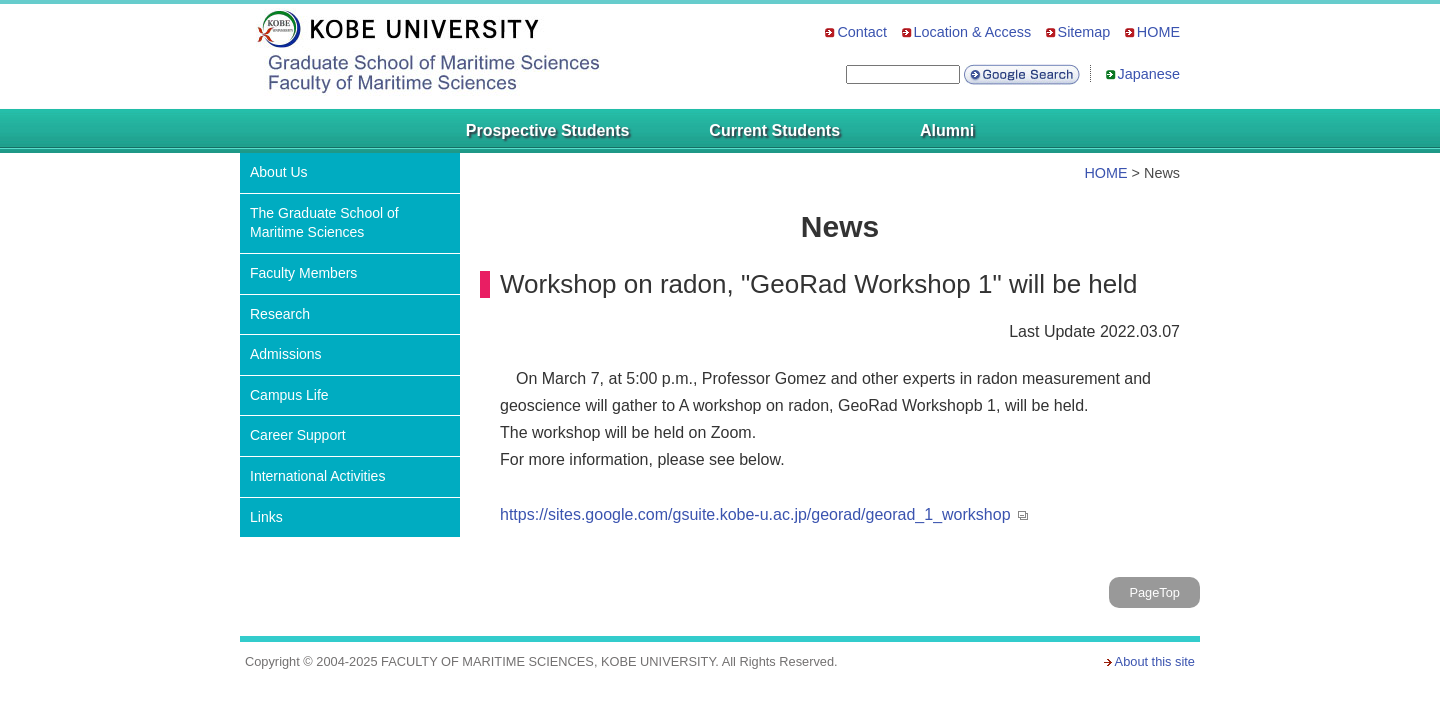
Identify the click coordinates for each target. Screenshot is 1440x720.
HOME (1158, 32)
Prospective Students (548, 130)
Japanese (1149, 74)
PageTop (1154, 592)
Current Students (774, 130)
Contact (862, 32)
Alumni (947, 130)
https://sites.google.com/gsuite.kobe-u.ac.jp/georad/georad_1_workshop (755, 514)
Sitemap (1084, 32)
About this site (1155, 661)
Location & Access (973, 32)
